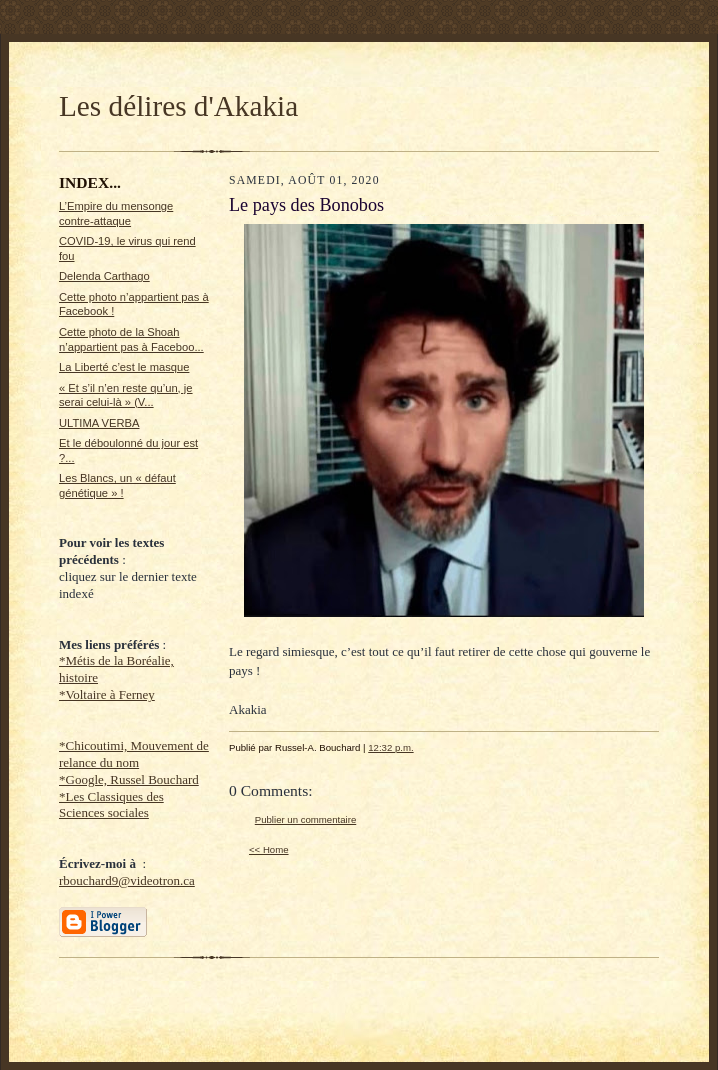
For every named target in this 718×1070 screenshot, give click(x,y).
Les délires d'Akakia (178, 106)
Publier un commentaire (305, 819)
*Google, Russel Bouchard (129, 779)
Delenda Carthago (104, 276)
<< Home (269, 849)
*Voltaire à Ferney (107, 694)
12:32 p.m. (390, 747)
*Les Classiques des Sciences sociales (111, 805)
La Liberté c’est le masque (124, 367)
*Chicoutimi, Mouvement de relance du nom (134, 754)
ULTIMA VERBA (99, 423)
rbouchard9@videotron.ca (127, 880)
